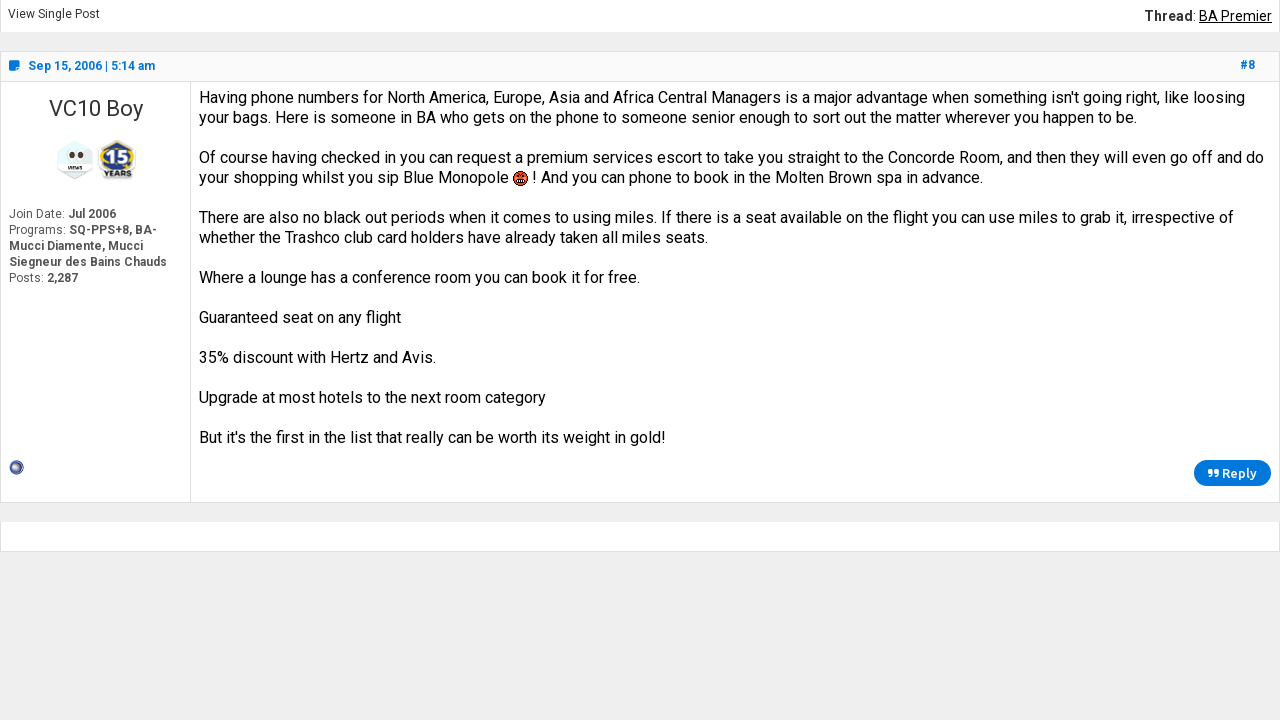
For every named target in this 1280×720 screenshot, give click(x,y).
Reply (1232, 473)
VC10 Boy (96, 108)
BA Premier (1235, 16)
